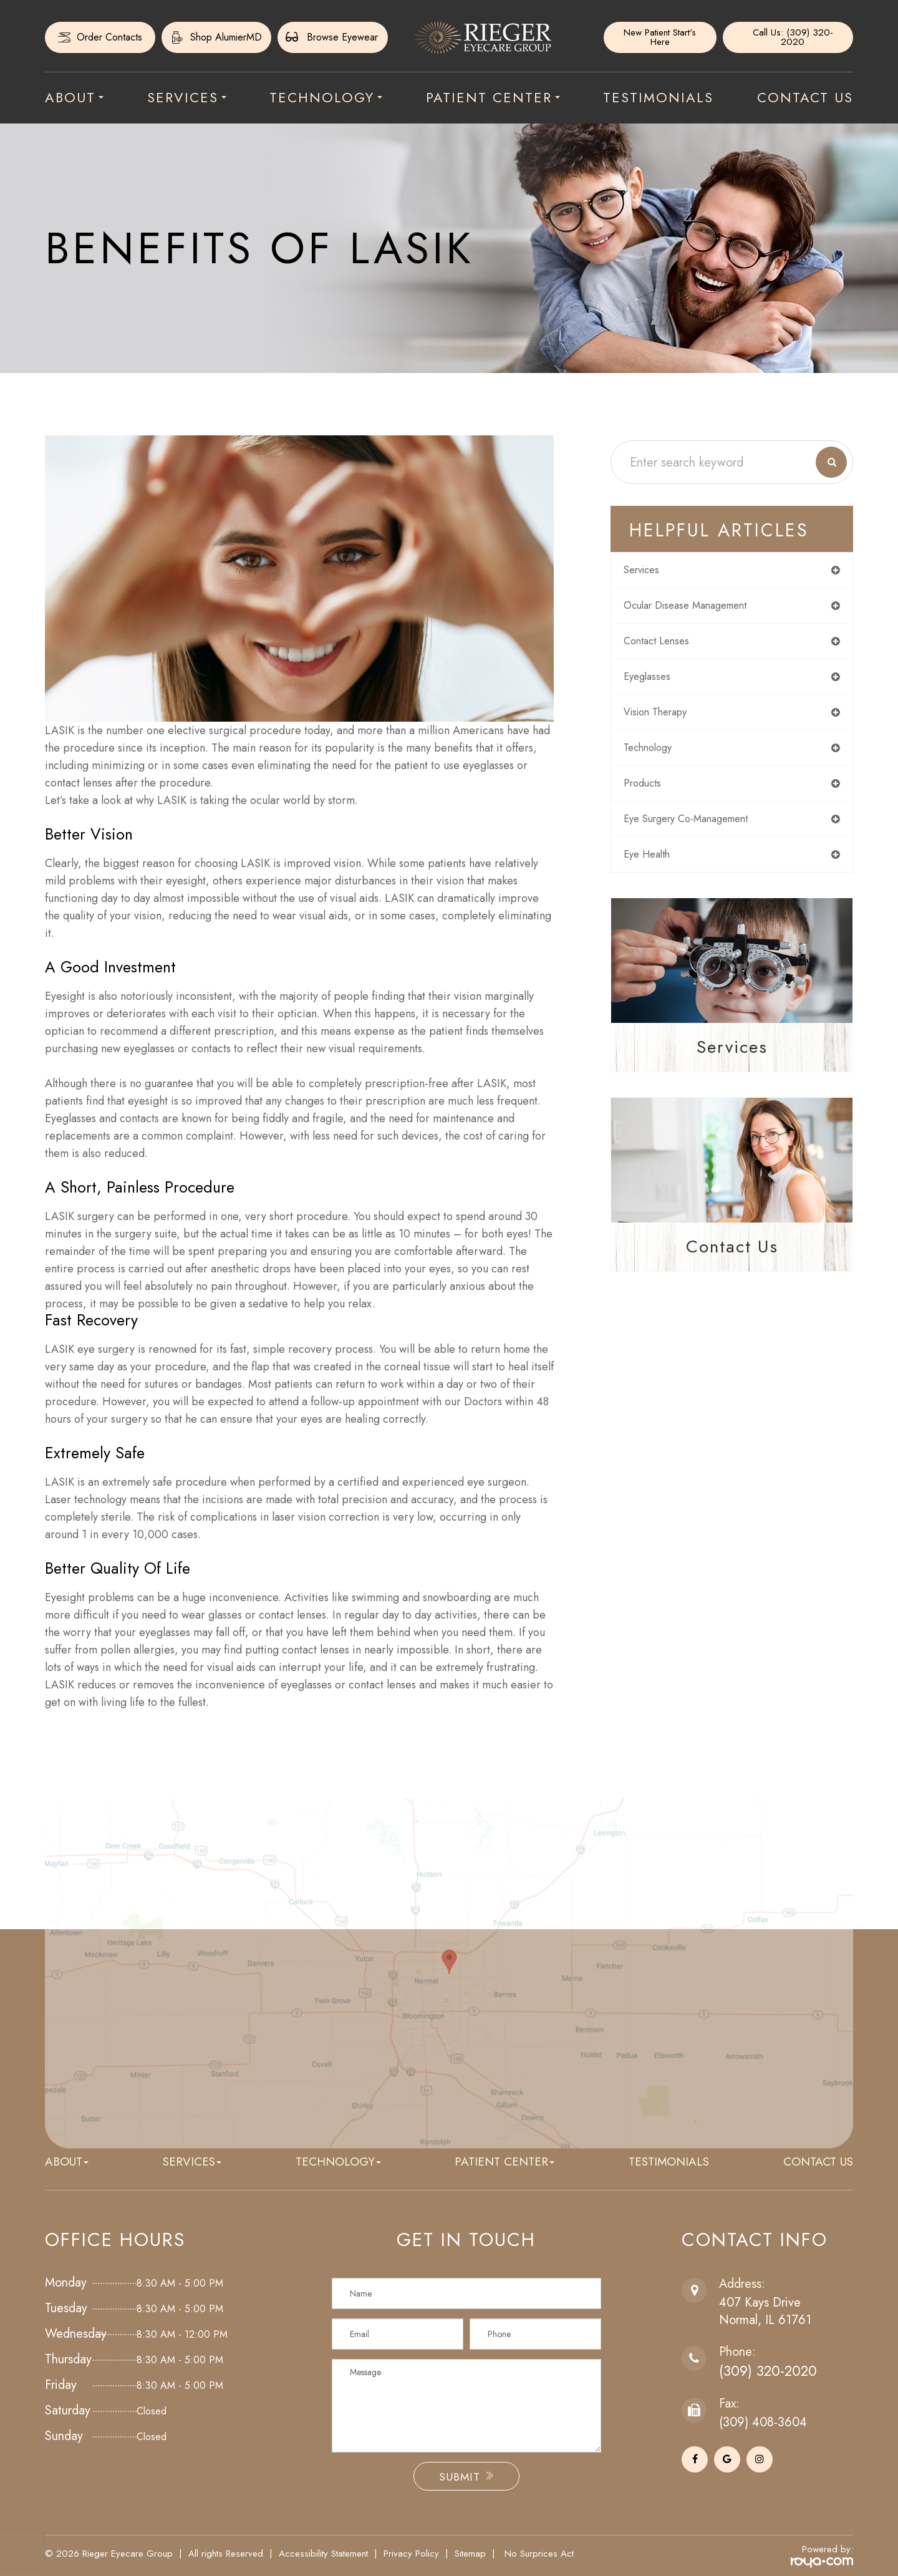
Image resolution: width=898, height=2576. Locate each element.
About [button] (74, 97)
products (651, 791)
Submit (466, 2477)
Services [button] (186, 97)
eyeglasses (655, 681)
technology (657, 755)
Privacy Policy (411, 2553)
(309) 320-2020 (774, 2371)
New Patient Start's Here (660, 37)
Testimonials (658, 97)
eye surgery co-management (701, 828)
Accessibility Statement (323, 2553)
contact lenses (666, 644)
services (651, 571)
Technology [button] (325, 97)
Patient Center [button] (493, 97)
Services (732, 1058)
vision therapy (666, 718)
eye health (656, 865)
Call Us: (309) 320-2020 (792, 37)
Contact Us (805, 97)
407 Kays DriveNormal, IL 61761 (765, 2311)
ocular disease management (699, 607)
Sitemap (470, 2553)
